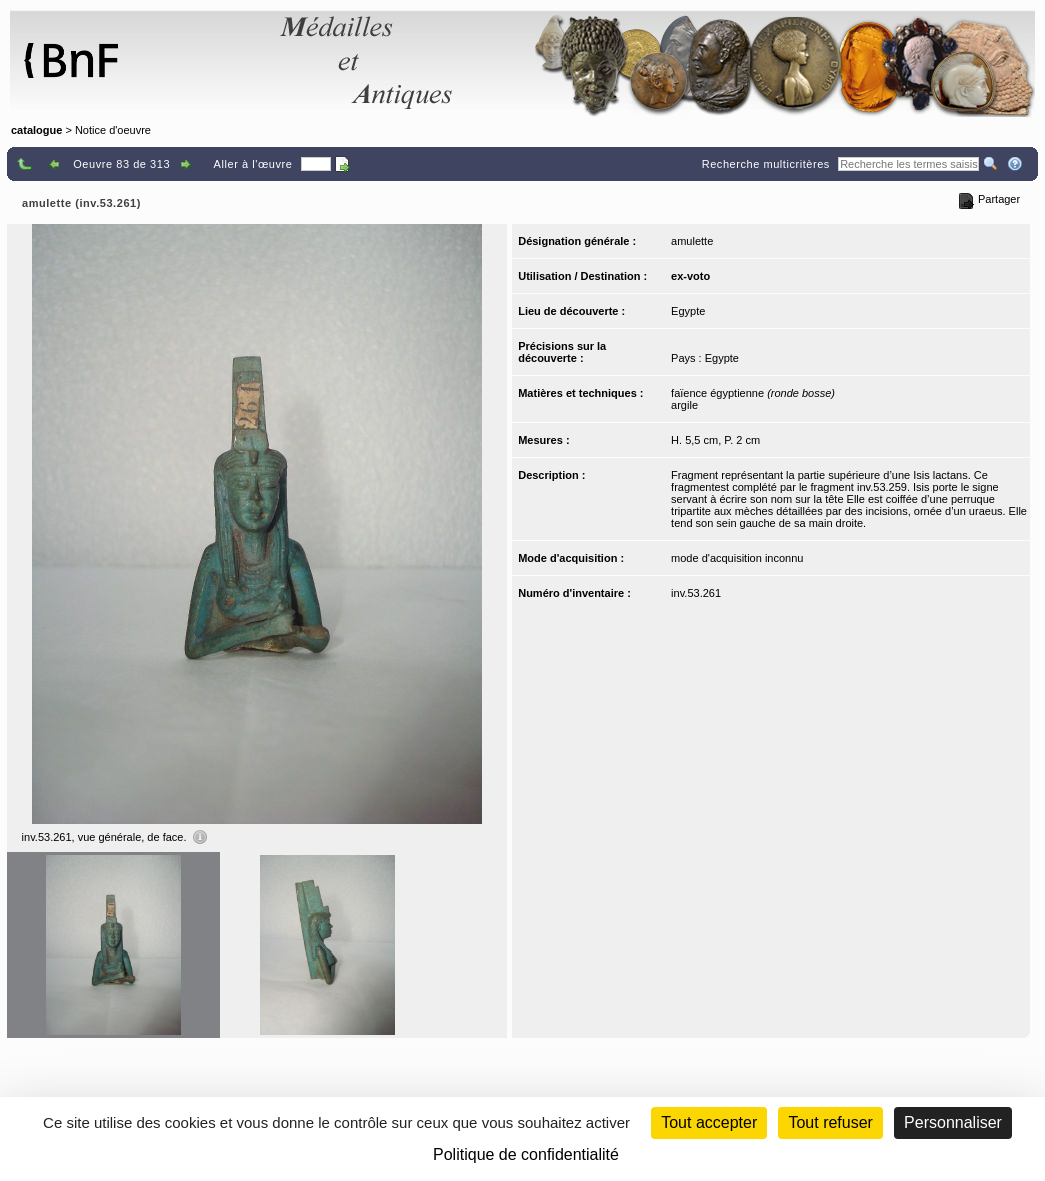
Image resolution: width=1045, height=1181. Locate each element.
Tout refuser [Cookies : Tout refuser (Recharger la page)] (830, 1122)
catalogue (36, 130)
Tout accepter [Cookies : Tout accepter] (709, 1122)
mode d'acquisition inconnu (737, 558)
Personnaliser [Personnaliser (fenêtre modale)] (953, 1122)
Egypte (688, 311)
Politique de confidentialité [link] (526, 1154)
